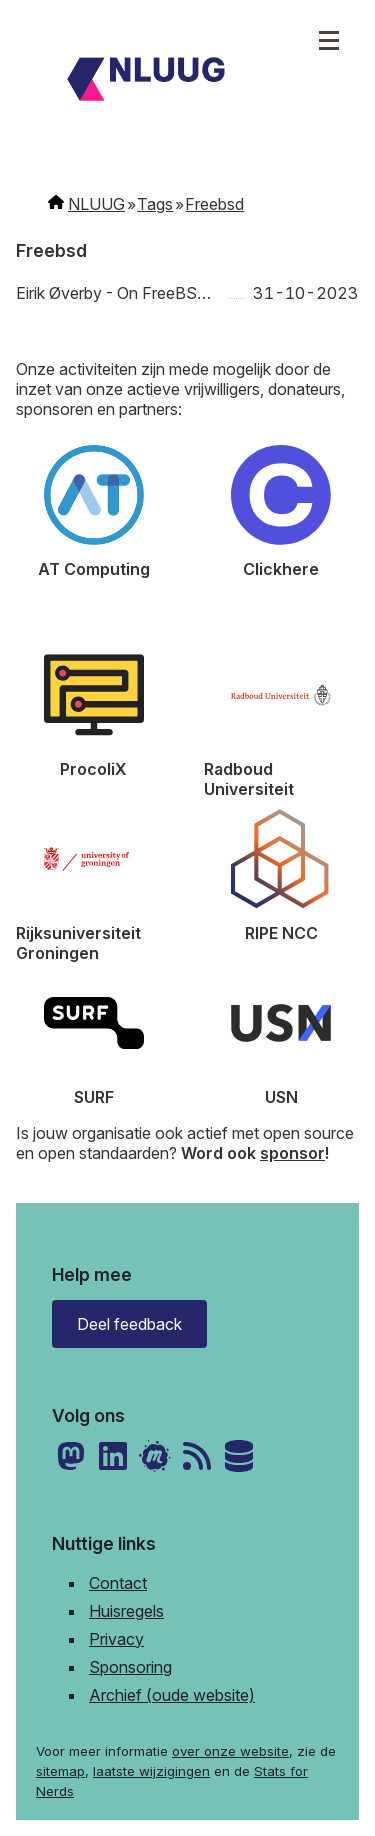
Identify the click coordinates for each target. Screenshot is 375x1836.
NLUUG (96, 204)
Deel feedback (129, 1324)
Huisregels (126, 1611)
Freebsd (214, 204)
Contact (118, 1583)
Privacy (116, 1639)
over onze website (230, 1751)
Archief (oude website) (172, 1695)
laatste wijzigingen (151, 1771)
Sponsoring (130, 1667)
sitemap (60, 1771)
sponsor (292, 1153)
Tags (155, 204)
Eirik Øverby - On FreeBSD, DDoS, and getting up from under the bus (118, 293)
